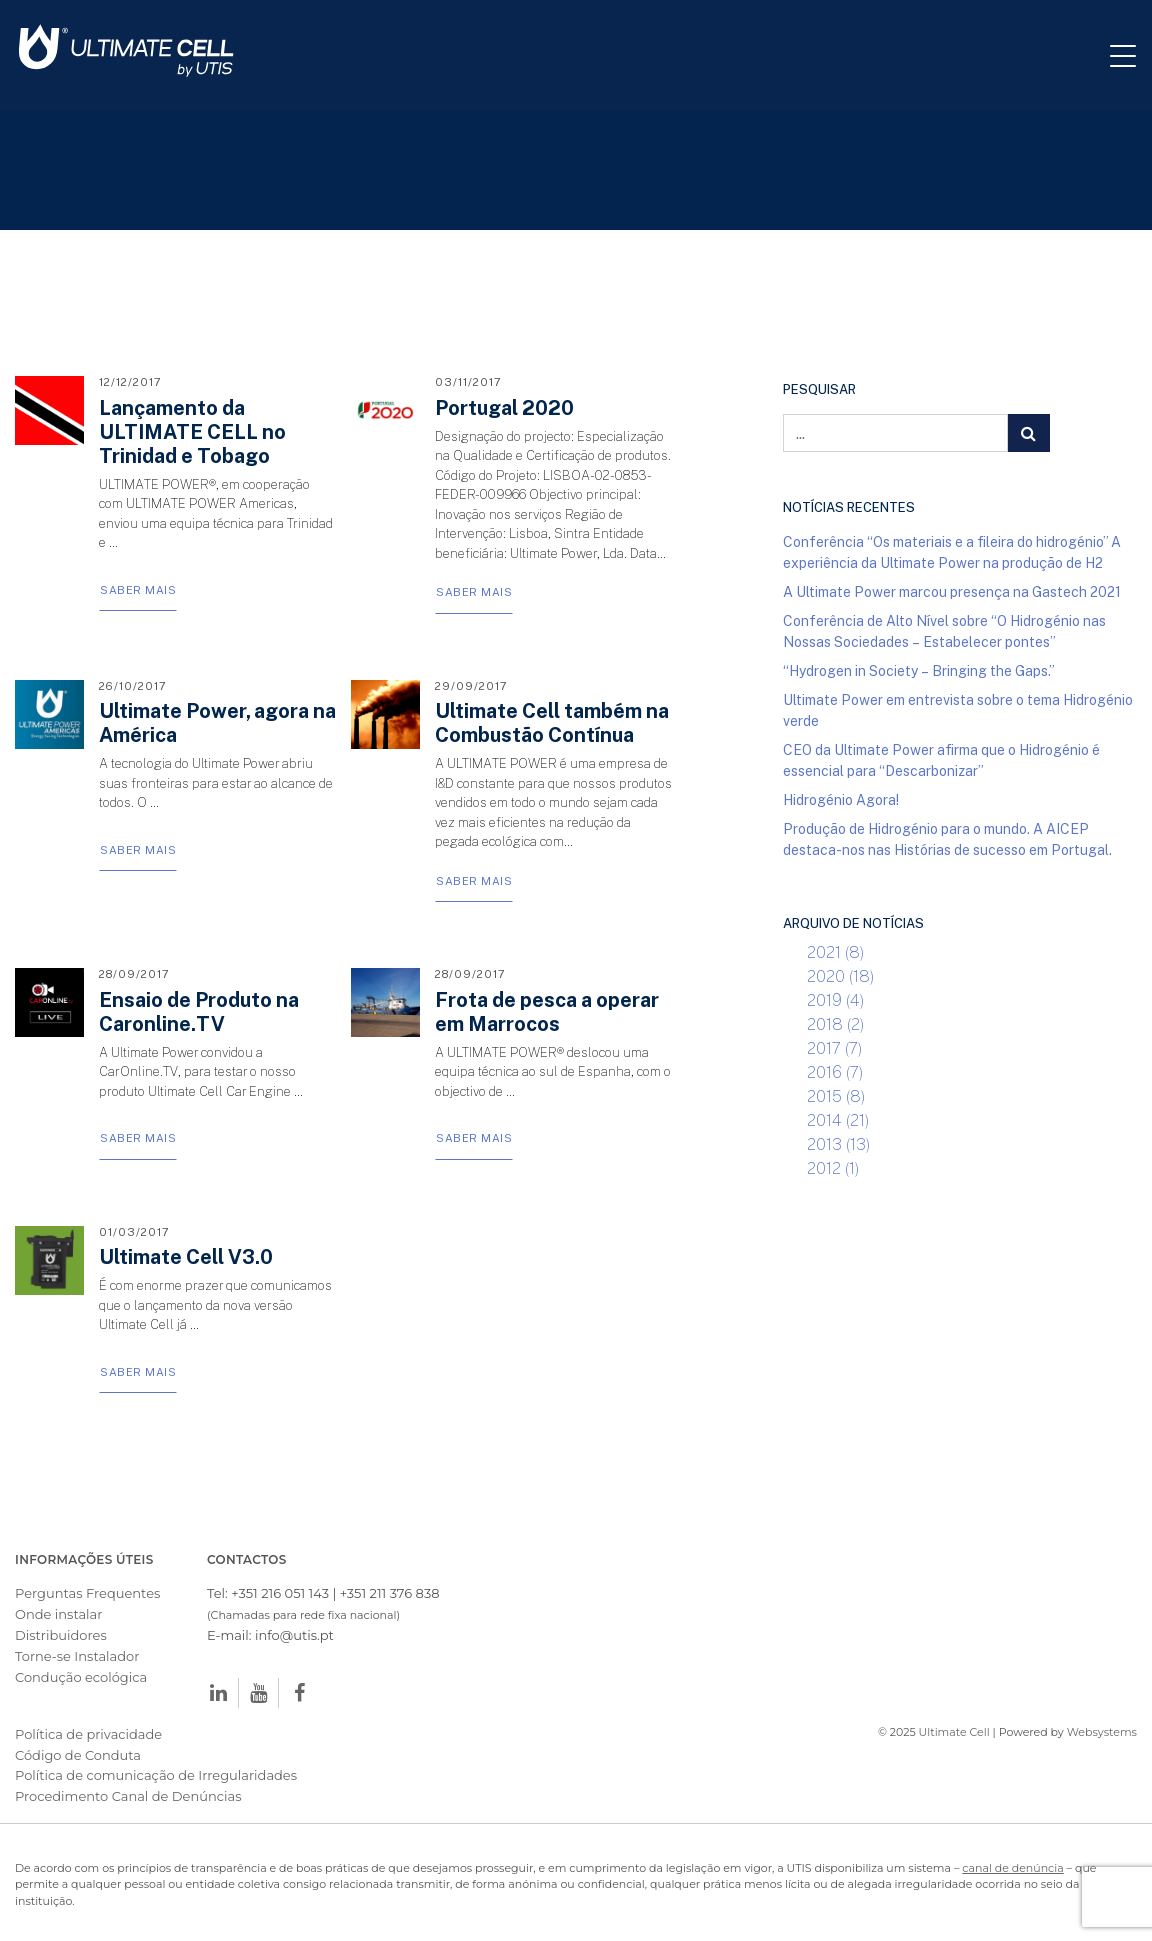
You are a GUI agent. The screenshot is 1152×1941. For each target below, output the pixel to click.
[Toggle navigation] (1131, 55)
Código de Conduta (78, 1755)
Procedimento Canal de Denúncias (128, 1796)
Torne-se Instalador (77, 1656)
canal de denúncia (1012, 1868)
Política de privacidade (88, 1734)
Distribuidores (61, 1635)
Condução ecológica (81, 1677)
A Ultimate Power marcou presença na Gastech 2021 (952, 591)
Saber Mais (138, 589)
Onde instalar (58, 1614)
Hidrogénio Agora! (841, 799)
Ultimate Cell (954, 1732)
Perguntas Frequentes (87, 1593)
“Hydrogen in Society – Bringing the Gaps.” (919, 670)
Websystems (1102, 1732)
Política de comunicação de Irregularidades (156, 1775)
